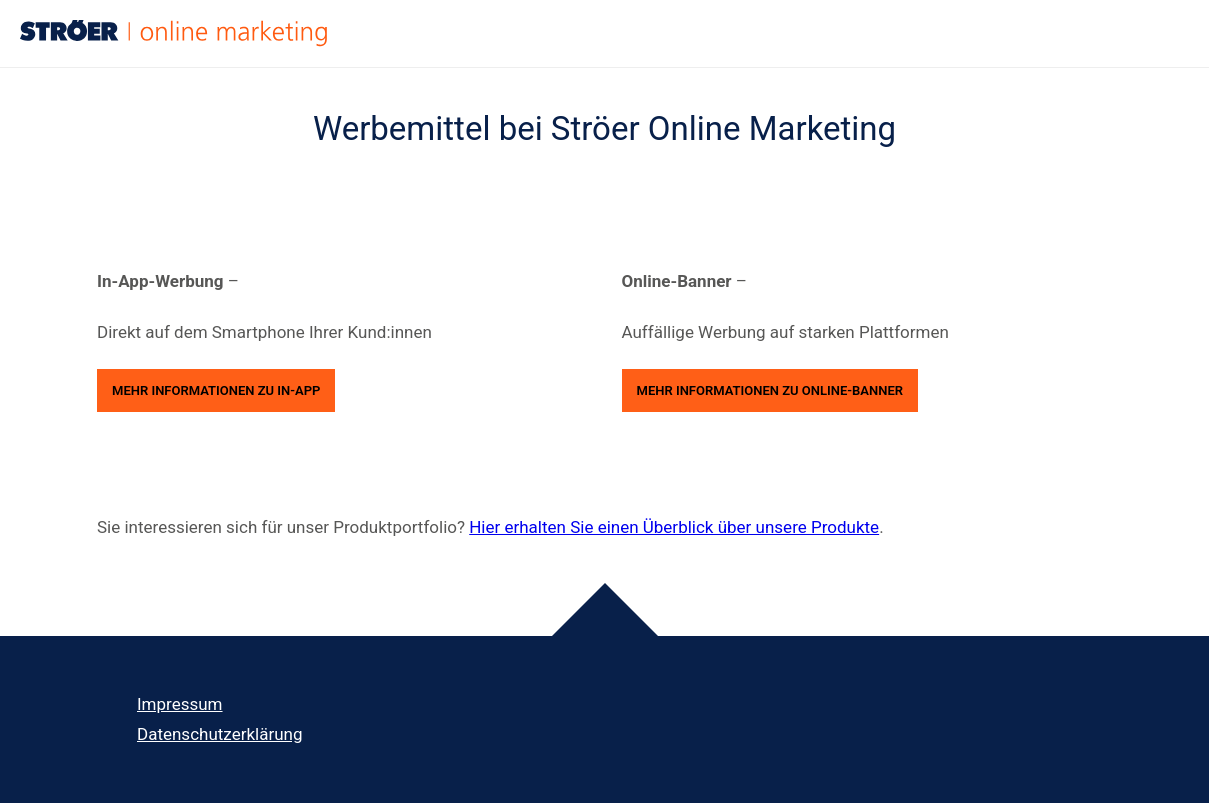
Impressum (180, 704)
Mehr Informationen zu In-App (216, 390)
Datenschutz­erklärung (219, 734)
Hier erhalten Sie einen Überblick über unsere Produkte (674, 527)
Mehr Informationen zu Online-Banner (770, 390)
